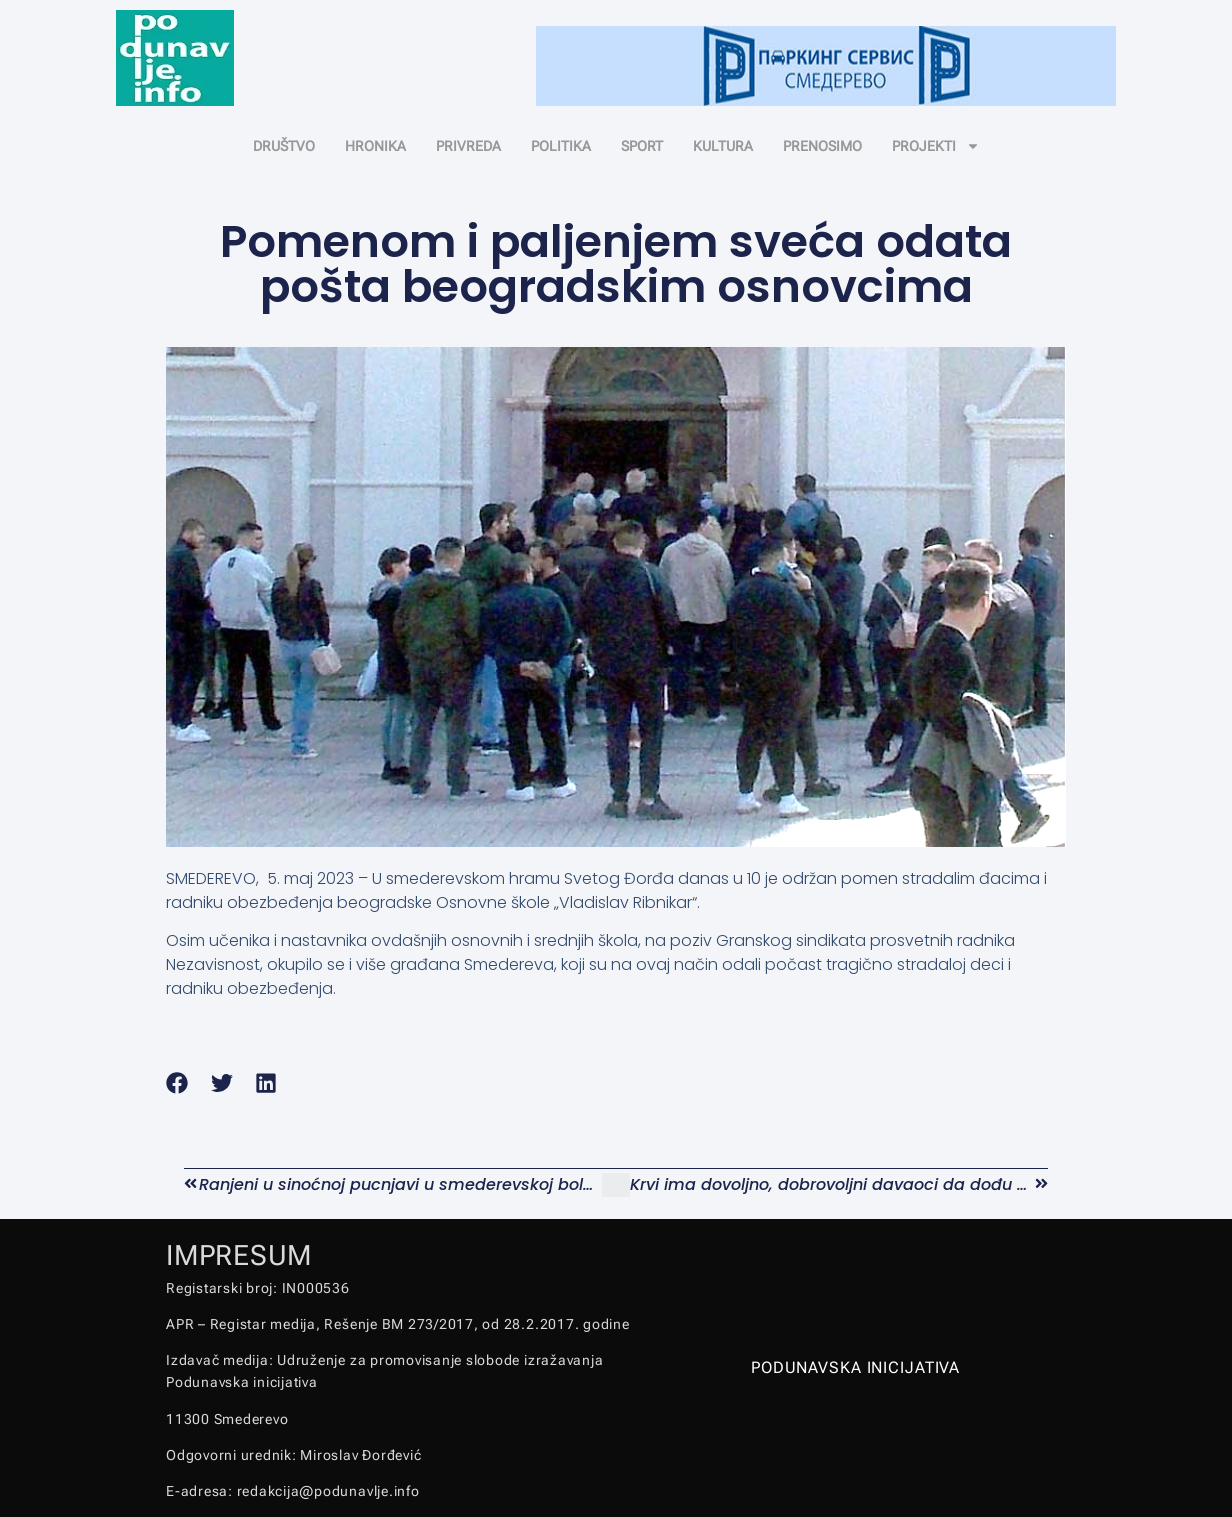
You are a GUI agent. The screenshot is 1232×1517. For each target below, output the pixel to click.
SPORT (642, 146)
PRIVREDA (468, 146)
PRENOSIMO (822, 146)
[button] (177, 1082)
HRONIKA (375, 146)
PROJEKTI (936, 146)
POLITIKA (561, 146)
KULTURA (723, 146)
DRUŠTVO (284, 146)
